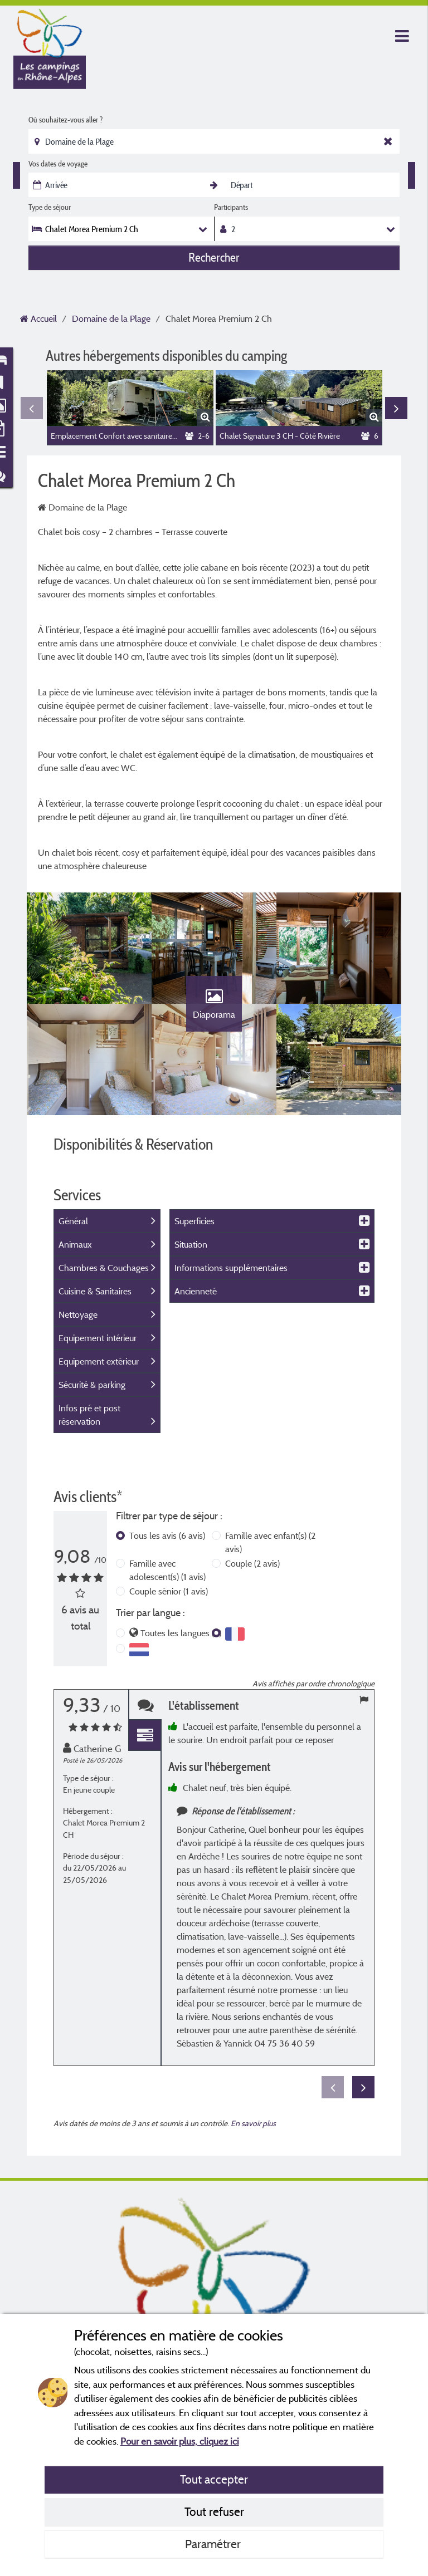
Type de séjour (49, 207)
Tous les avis (167, 1535)
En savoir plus (253, 2123)
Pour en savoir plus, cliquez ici (179, 2441)
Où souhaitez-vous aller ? (65, 120)
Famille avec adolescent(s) (167, 1570)
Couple (252, 1563)
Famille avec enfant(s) (270, 1542)
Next (396, 408)
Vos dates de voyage (57, 164)
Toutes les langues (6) (180, 1632)
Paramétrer (214, 2543)
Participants (231, 207)
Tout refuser (214, 2511)
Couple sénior (168, 1591)
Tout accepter (214, 2479)
